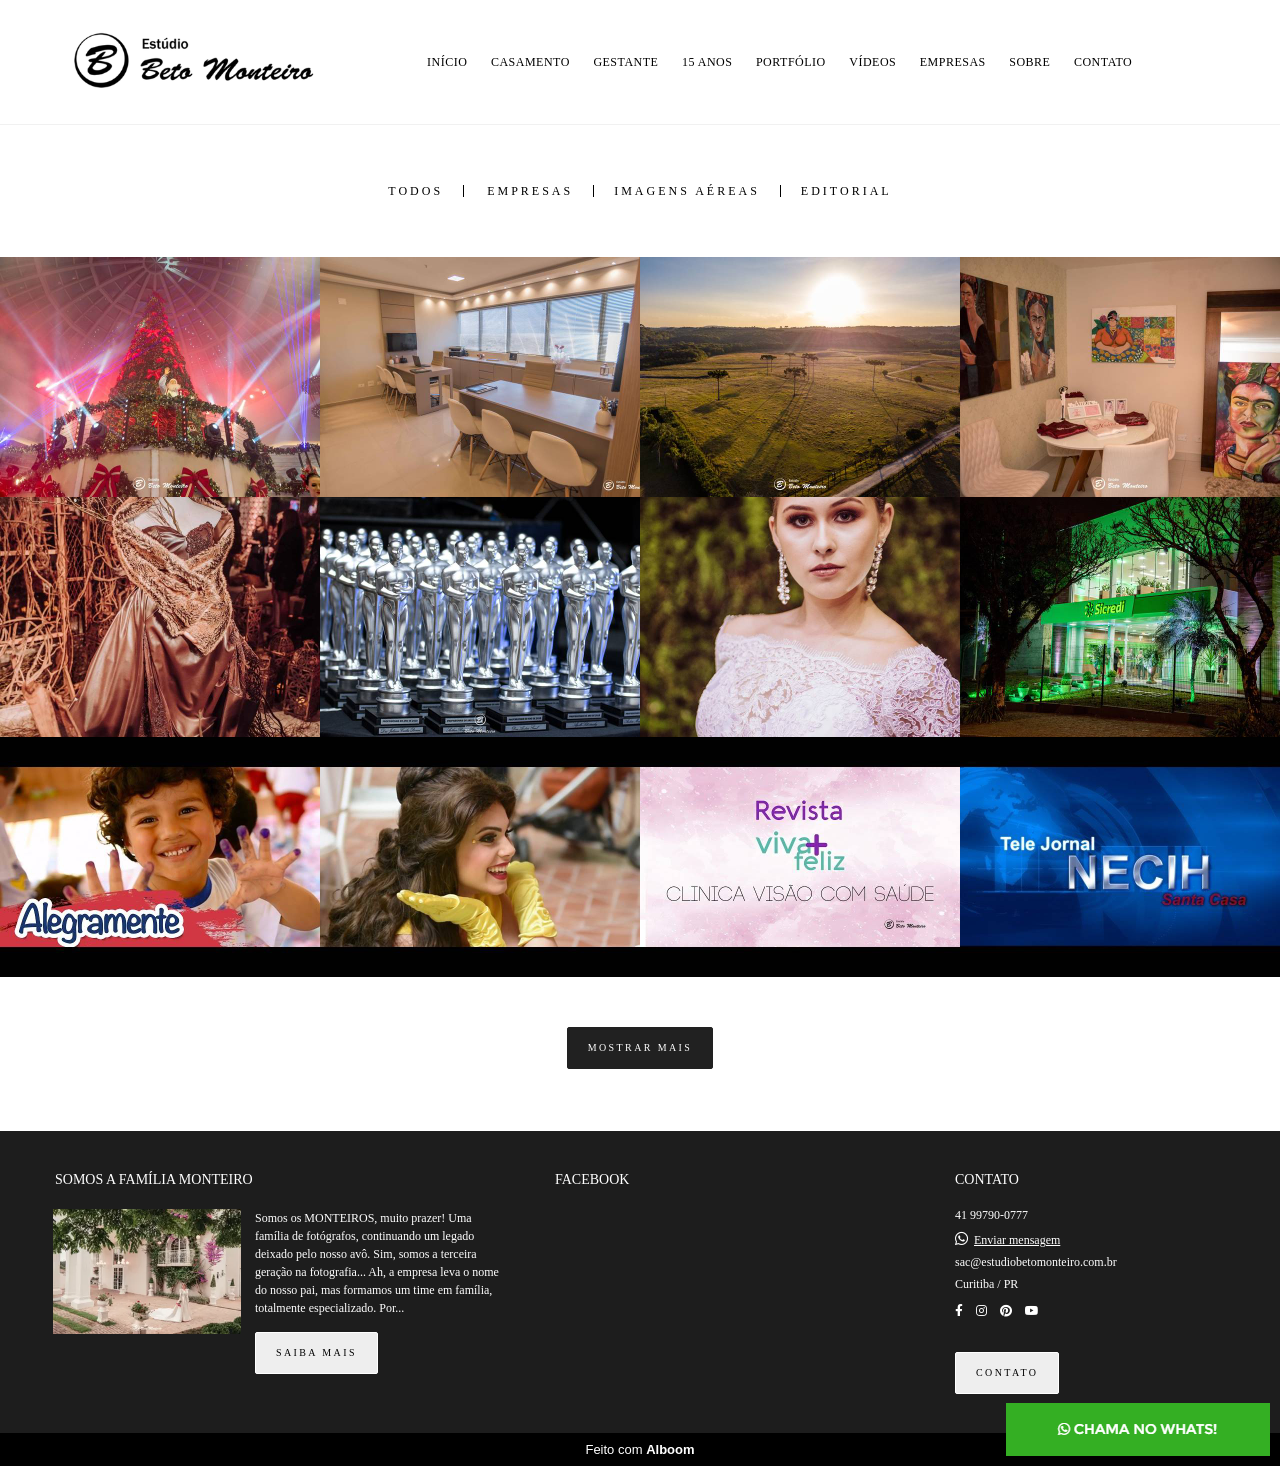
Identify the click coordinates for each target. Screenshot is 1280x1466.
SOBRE (1029, 62)
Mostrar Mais (640, 1047)
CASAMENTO (530, 62)
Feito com (639, 1449)
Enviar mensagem (1017, 1240)
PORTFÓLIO (791, 62)
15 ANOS (707, 62)
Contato (1007, 1372)
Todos (415, 191)
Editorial (846, 191)
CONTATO (1103, 62)
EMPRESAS (953, 62)
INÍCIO (447, 62)
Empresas (530, 191)
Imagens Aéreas (687, 191)
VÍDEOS (872, 62)
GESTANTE (625, 62)
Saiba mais (316, 1352)
